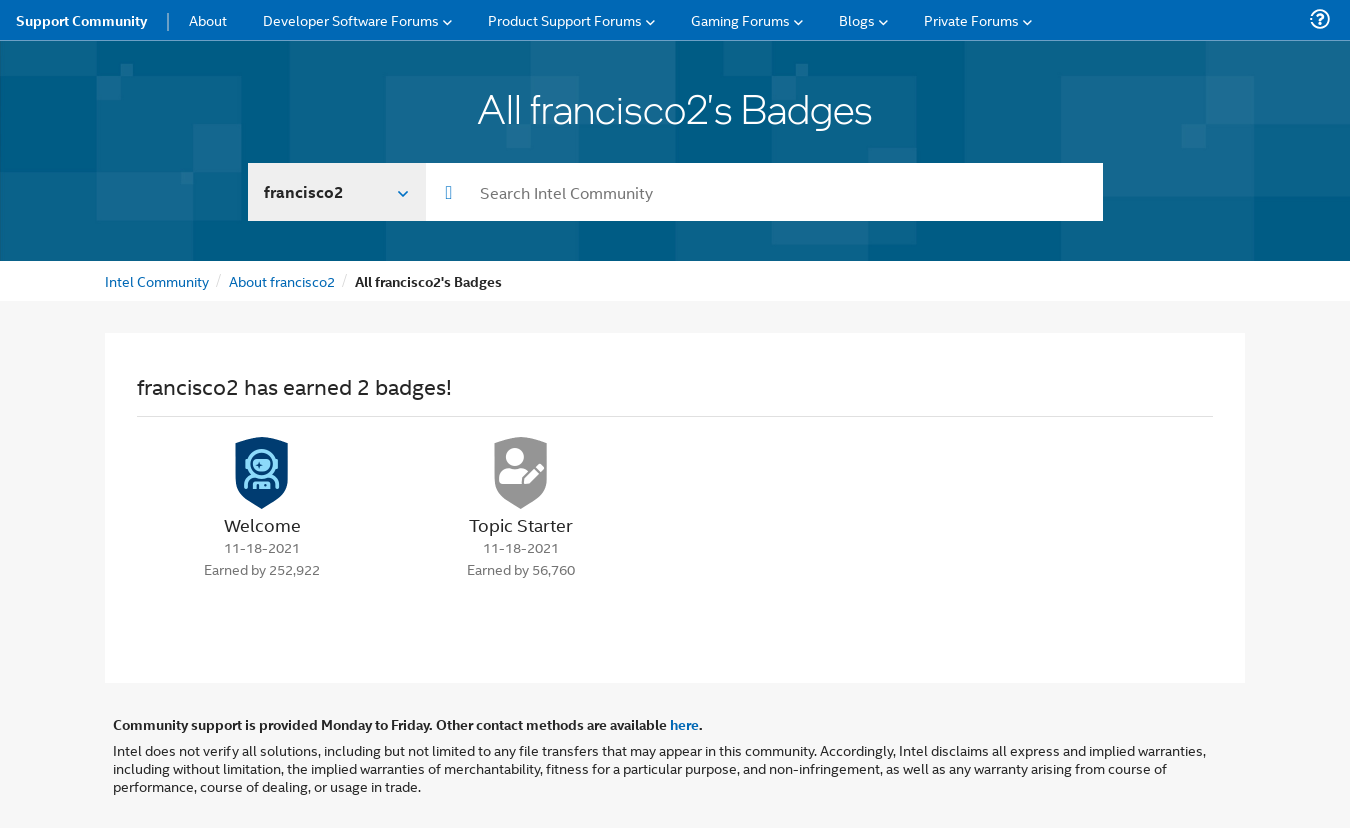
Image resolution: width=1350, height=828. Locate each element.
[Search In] (337, 192)
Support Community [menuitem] (81, 20)
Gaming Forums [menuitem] (740, 19)
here (684, 724)
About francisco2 (282, 280)
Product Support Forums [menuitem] (565, 19)
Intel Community (157, 280)
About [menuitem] (208, 19)
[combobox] (764, 192)
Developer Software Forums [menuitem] (351, 19)
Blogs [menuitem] (857, 19)
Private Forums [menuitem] (971, 19)
